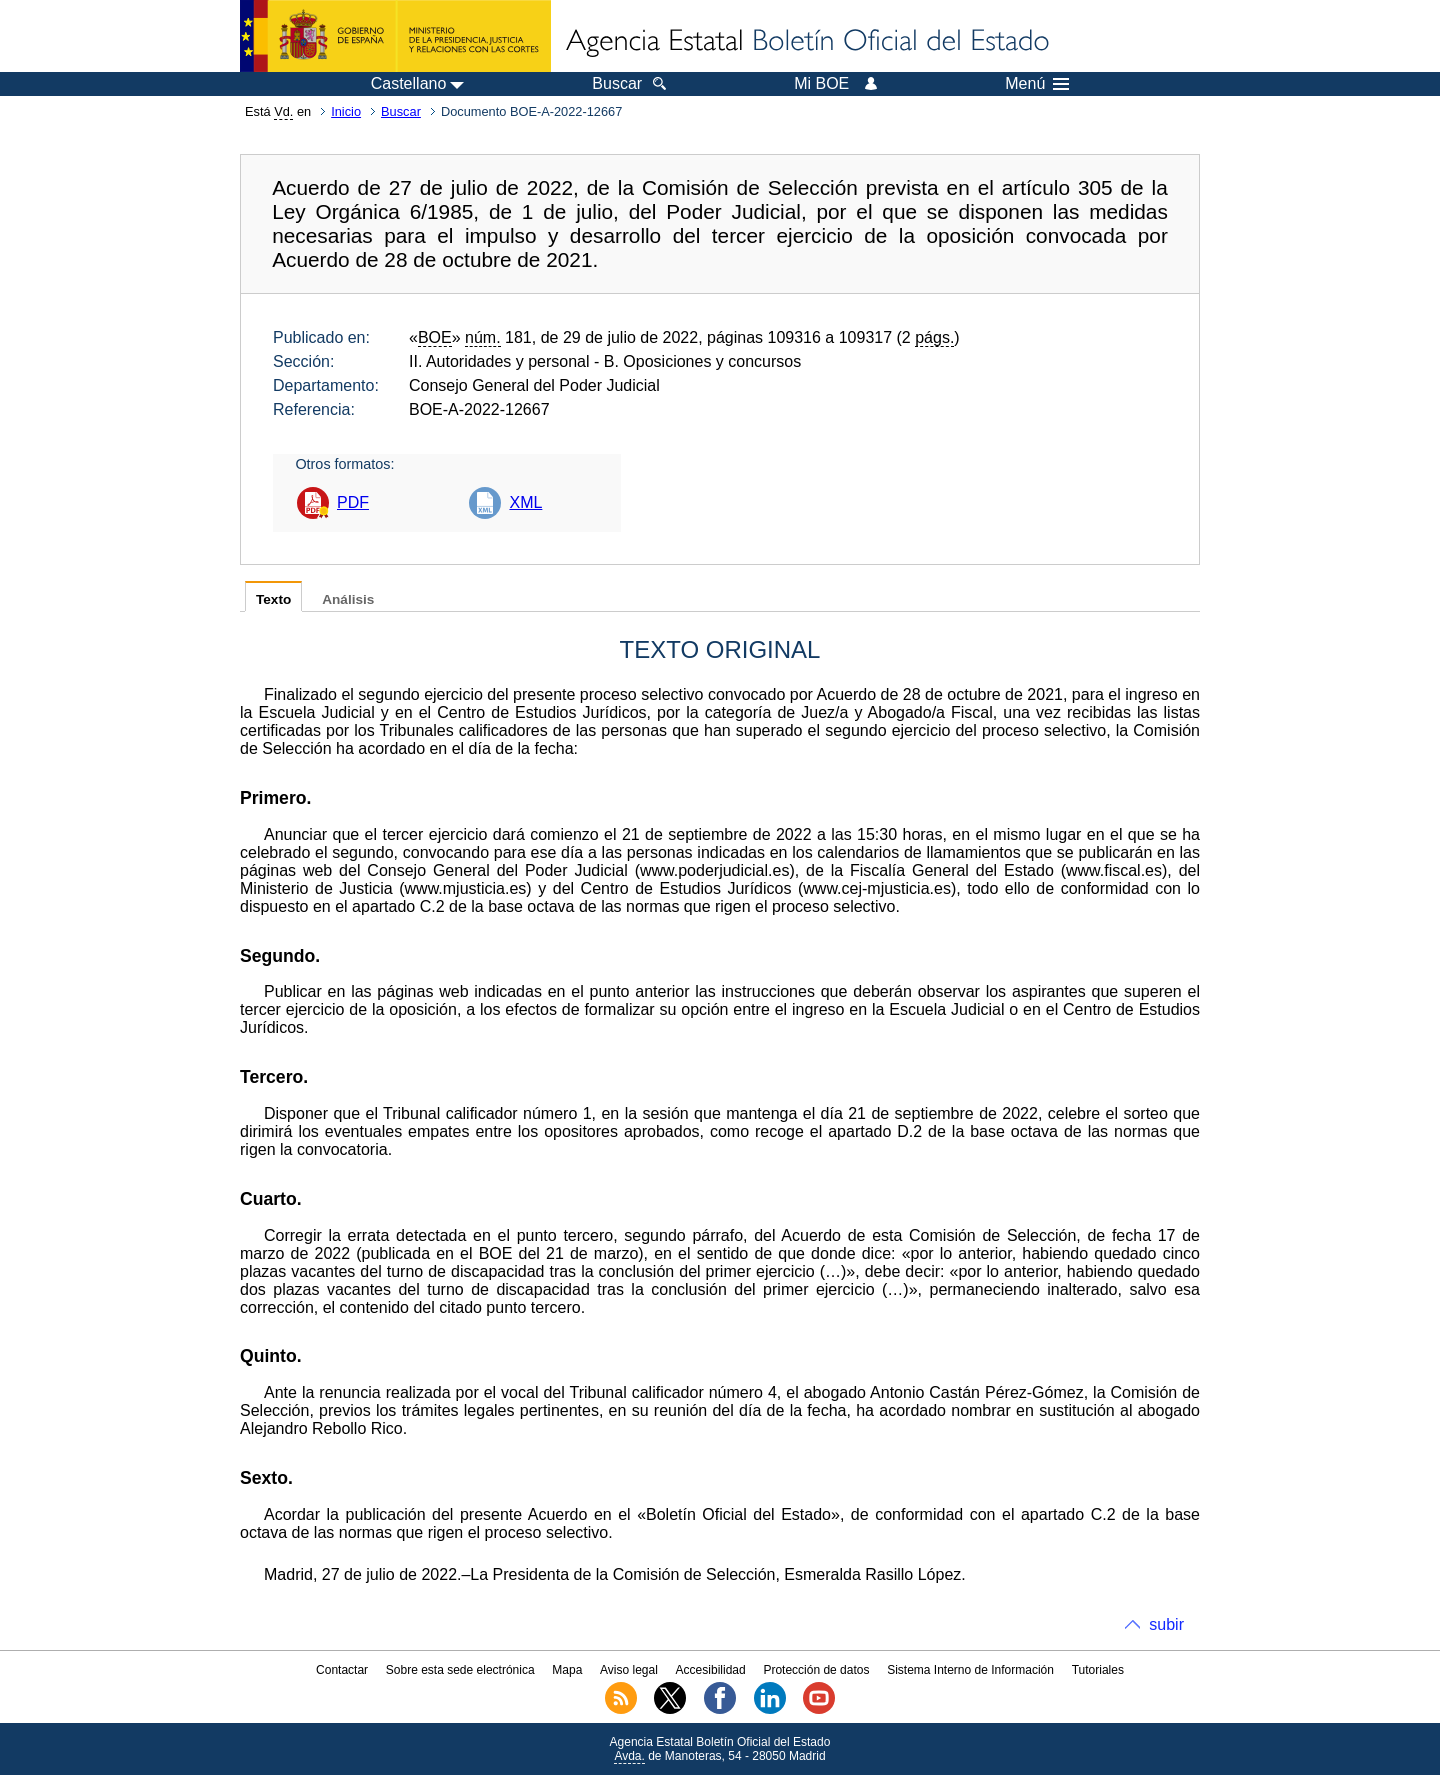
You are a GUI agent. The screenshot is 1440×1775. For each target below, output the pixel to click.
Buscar (401, 111)
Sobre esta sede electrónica (460, 1670)
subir (1166, 1624)
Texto (273, 599)
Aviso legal (629, 1670)
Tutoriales (1098, 1670)
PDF (353, 502)
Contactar (342, 1670)
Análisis (348, 599)
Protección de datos (816, 1670)
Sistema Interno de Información (970, 1670)
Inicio (346, 111)
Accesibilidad (711, 1670)
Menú (1037, 84)
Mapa (567, 1670)
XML (525, 502)
